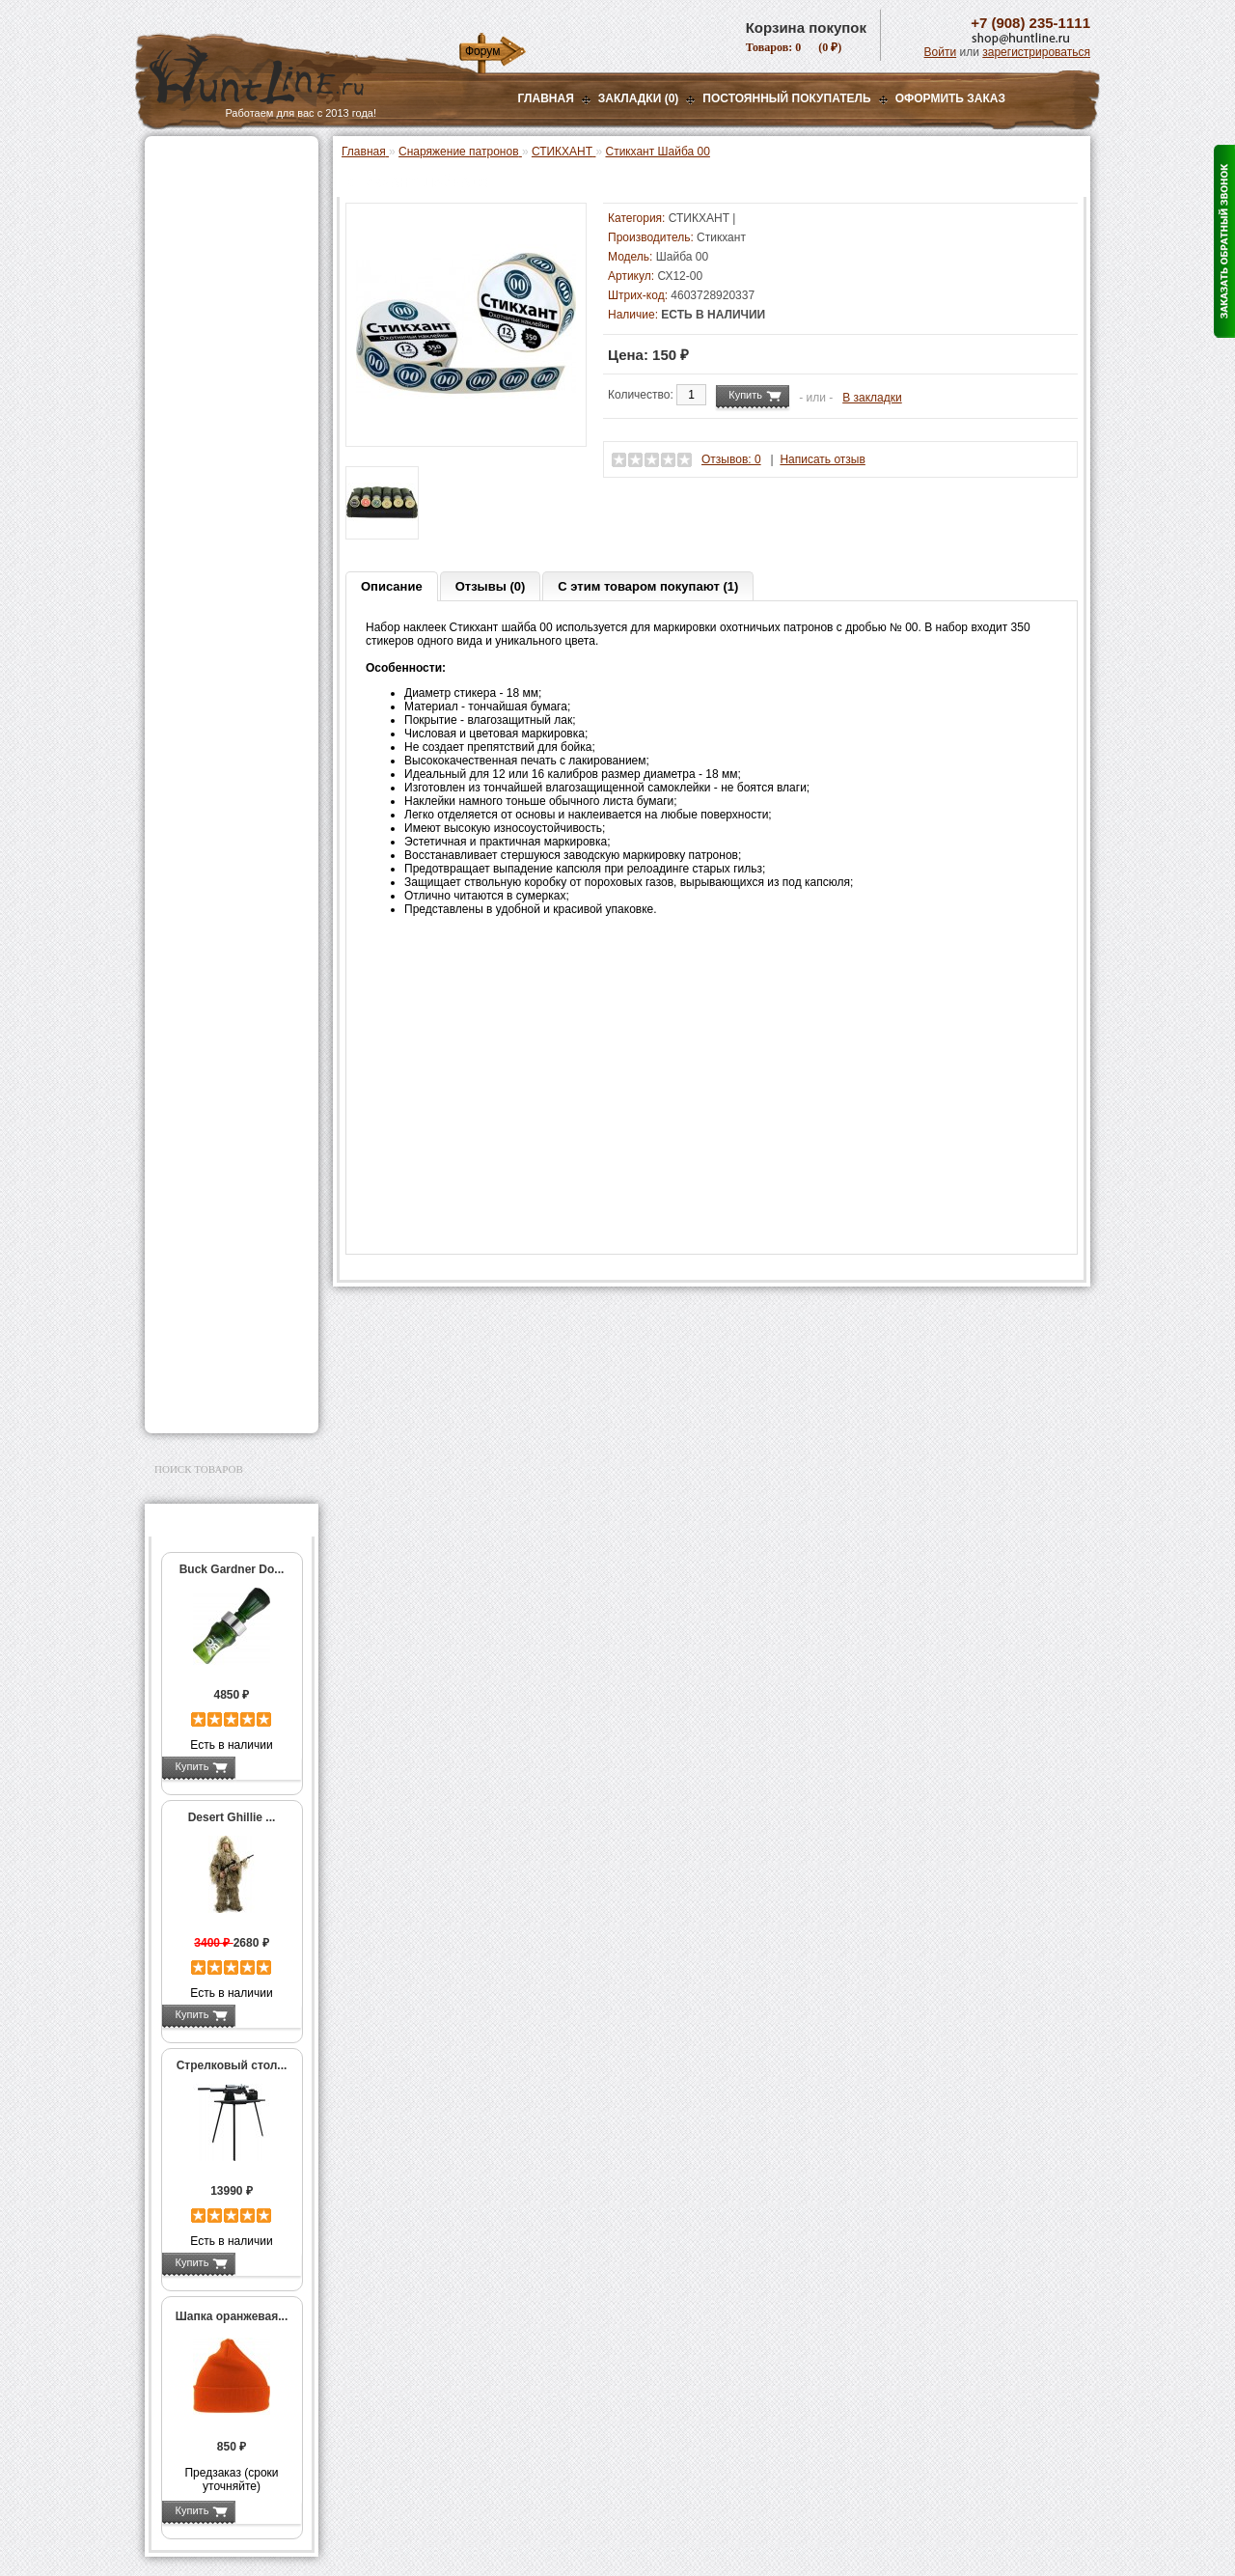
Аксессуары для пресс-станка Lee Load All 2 (236, 452)
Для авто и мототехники (226, 1378)
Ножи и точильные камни (230, 1316)
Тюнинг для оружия (213, 1230)
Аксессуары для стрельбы (204, 1175)
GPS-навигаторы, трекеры (207, 1113)
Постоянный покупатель (786, 98)
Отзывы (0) (490, 586)
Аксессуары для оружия (227, 1206)
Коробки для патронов (233, 912)
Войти (940, 52)
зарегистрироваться (1036, 52)
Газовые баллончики (218, 161)
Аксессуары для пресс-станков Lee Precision (236, 601)
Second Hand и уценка (220, 1402)
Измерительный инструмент (217, 851)
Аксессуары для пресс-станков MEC (236, 486)
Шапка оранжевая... (232, 2316)
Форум (482, 51)
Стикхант (721, 237)
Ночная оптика (199, 233)
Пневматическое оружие (227, 185)
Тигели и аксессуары (230, 824)
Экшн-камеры (196, 1083)
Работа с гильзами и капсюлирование (229, 736)
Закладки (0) (638, 98)
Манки (175, 306)
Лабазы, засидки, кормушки (207, 336)
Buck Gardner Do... (232, 1569)
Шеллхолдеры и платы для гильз (235, 702)
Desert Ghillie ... (232, 1817)
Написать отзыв (822, 459)
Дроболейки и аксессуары (211, 939)
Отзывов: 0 (731, 459)
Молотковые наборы (229, 783)
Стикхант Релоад (229, 986)
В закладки (872, 397)
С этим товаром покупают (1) (648, 586)
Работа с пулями (218, 763)
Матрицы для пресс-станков (229, 668)
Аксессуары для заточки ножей (227, 1347)
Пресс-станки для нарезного (221, 567)
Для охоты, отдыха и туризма (217, 1285)
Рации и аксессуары (215, 282)
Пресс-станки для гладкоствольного (221, 418)
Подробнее (267, 1766)
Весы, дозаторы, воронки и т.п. (218, 885)
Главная (546, 98)
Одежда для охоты (210, 1144)
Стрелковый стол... (232, 2065)
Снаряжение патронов (221, 392)
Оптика (178, 209)
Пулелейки (203, 804)
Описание (392, 586)
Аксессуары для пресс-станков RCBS (236, 635)
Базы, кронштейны (212, 257)
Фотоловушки (196, 1059)
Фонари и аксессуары (220, 1010)
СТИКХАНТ (204, 966)
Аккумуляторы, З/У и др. (227, 1034)
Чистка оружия (200, 1254)
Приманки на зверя (212, 367)
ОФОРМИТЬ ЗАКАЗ (950, 98)
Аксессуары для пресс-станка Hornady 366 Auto (236, 527)
